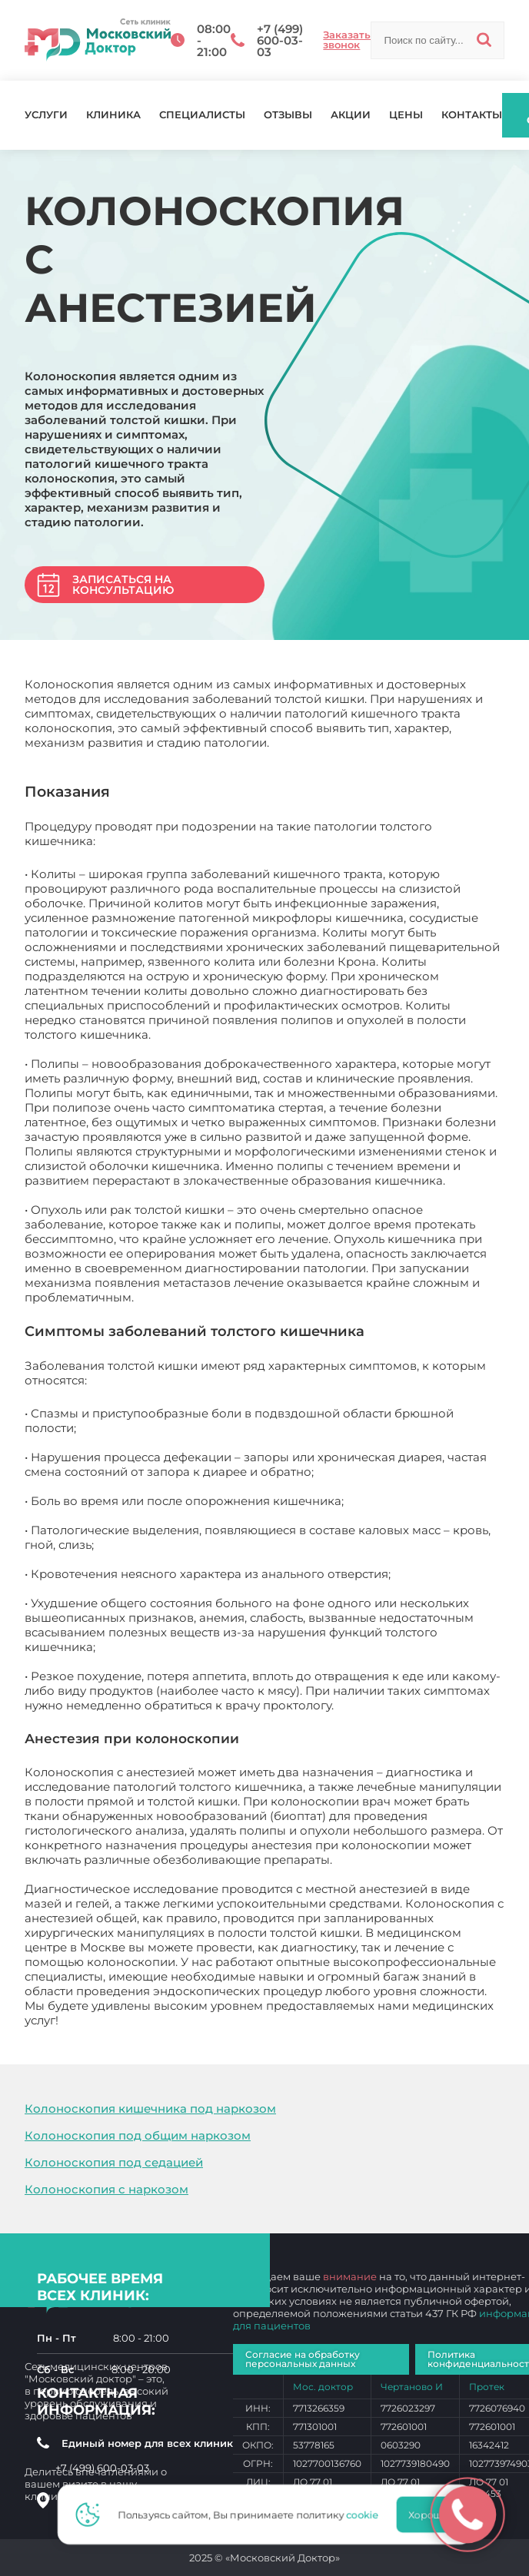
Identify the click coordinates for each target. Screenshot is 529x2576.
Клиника (113, 115)
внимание (350, 2276)
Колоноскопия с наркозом (106, 2189)
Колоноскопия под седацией (114, 2162)
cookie (367, 2514)
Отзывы (288, 115)
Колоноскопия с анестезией (146, 2020)
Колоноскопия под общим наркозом (138, 2135)
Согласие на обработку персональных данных (302, 2359)
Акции (351, 115)
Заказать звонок (347, 40)
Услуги (46, 115)
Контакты (471, 115)
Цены (406, 115)
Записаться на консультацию (123, 584)
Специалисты (202, 115)
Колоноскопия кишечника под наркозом (150, 2108)
